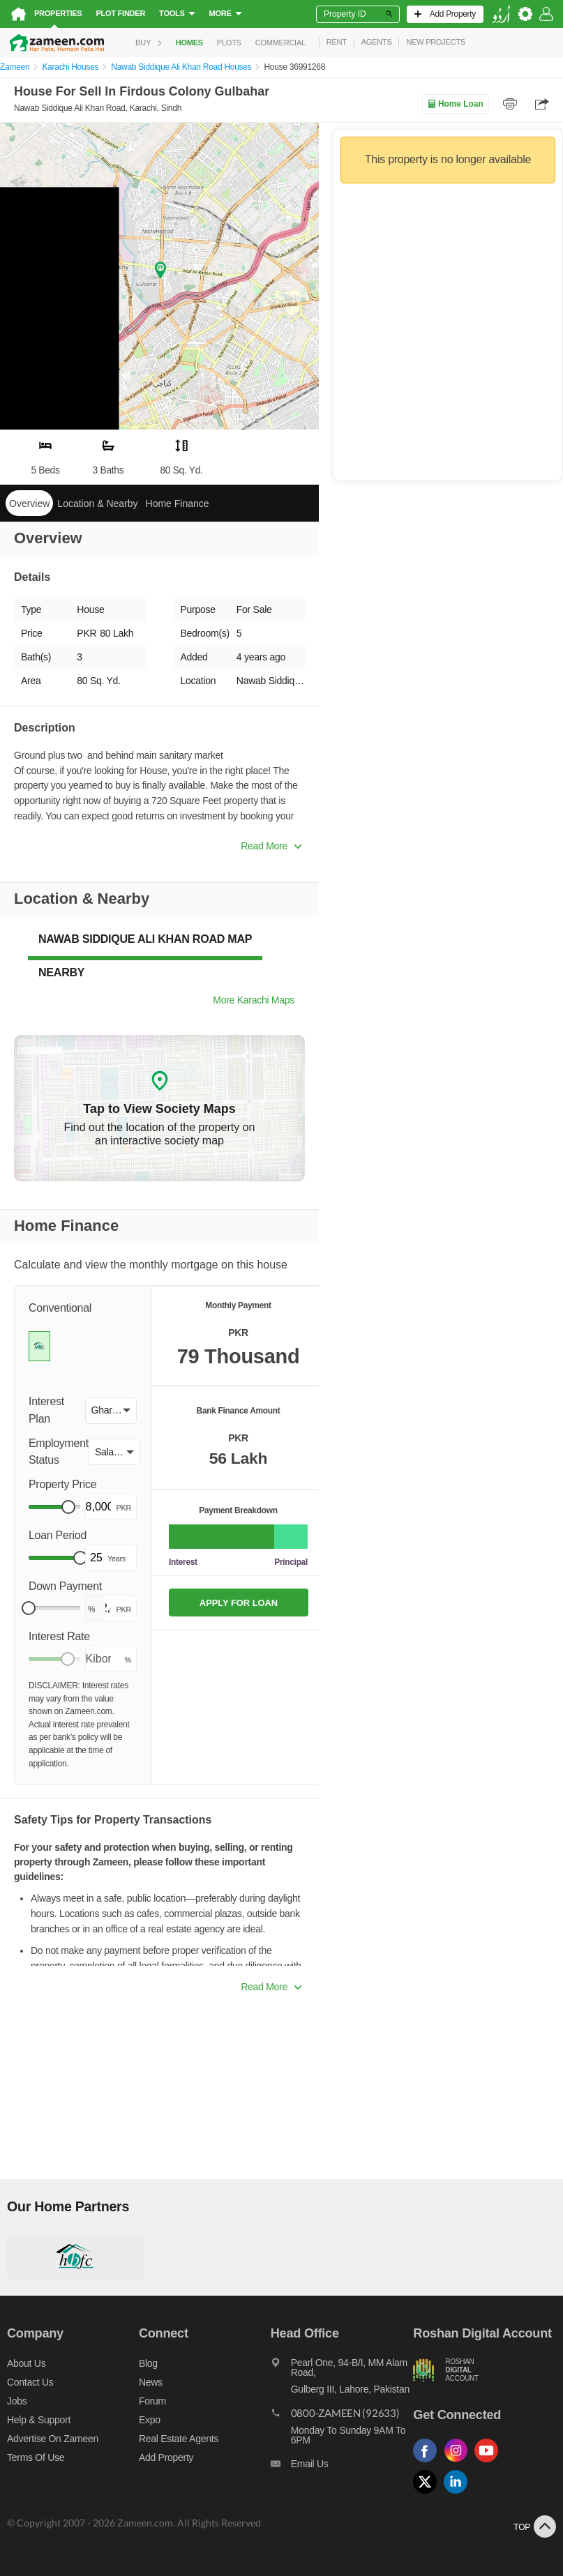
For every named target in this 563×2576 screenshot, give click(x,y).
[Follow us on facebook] (428, 2462)
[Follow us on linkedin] (459, 2494)
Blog (148, 2363)
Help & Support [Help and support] (38, 2419)
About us (26, 2363)
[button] (111, 1410)
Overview (29, 503)
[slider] (68, 1507)
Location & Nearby (97, 503)
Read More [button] (271, 845)
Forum (152, 2401)
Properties (58, 13)
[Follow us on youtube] (489, 2462)
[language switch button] (500, 14)
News (151, 2382)
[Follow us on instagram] (459, 2462)
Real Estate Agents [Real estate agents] (178, 2438)
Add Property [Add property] (166, 2457)
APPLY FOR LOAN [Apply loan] (239, 1603)
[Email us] (342, 2467)
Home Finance (177, 503)
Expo (149, 2419)
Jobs (17, 2401)
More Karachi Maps (253, 1000)
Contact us (30, 2382)
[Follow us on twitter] (428, 2494)
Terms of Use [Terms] (35, 2457)
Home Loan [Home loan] (455, 104)
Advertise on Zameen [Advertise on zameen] (52, 2438)
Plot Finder (120, 13)
